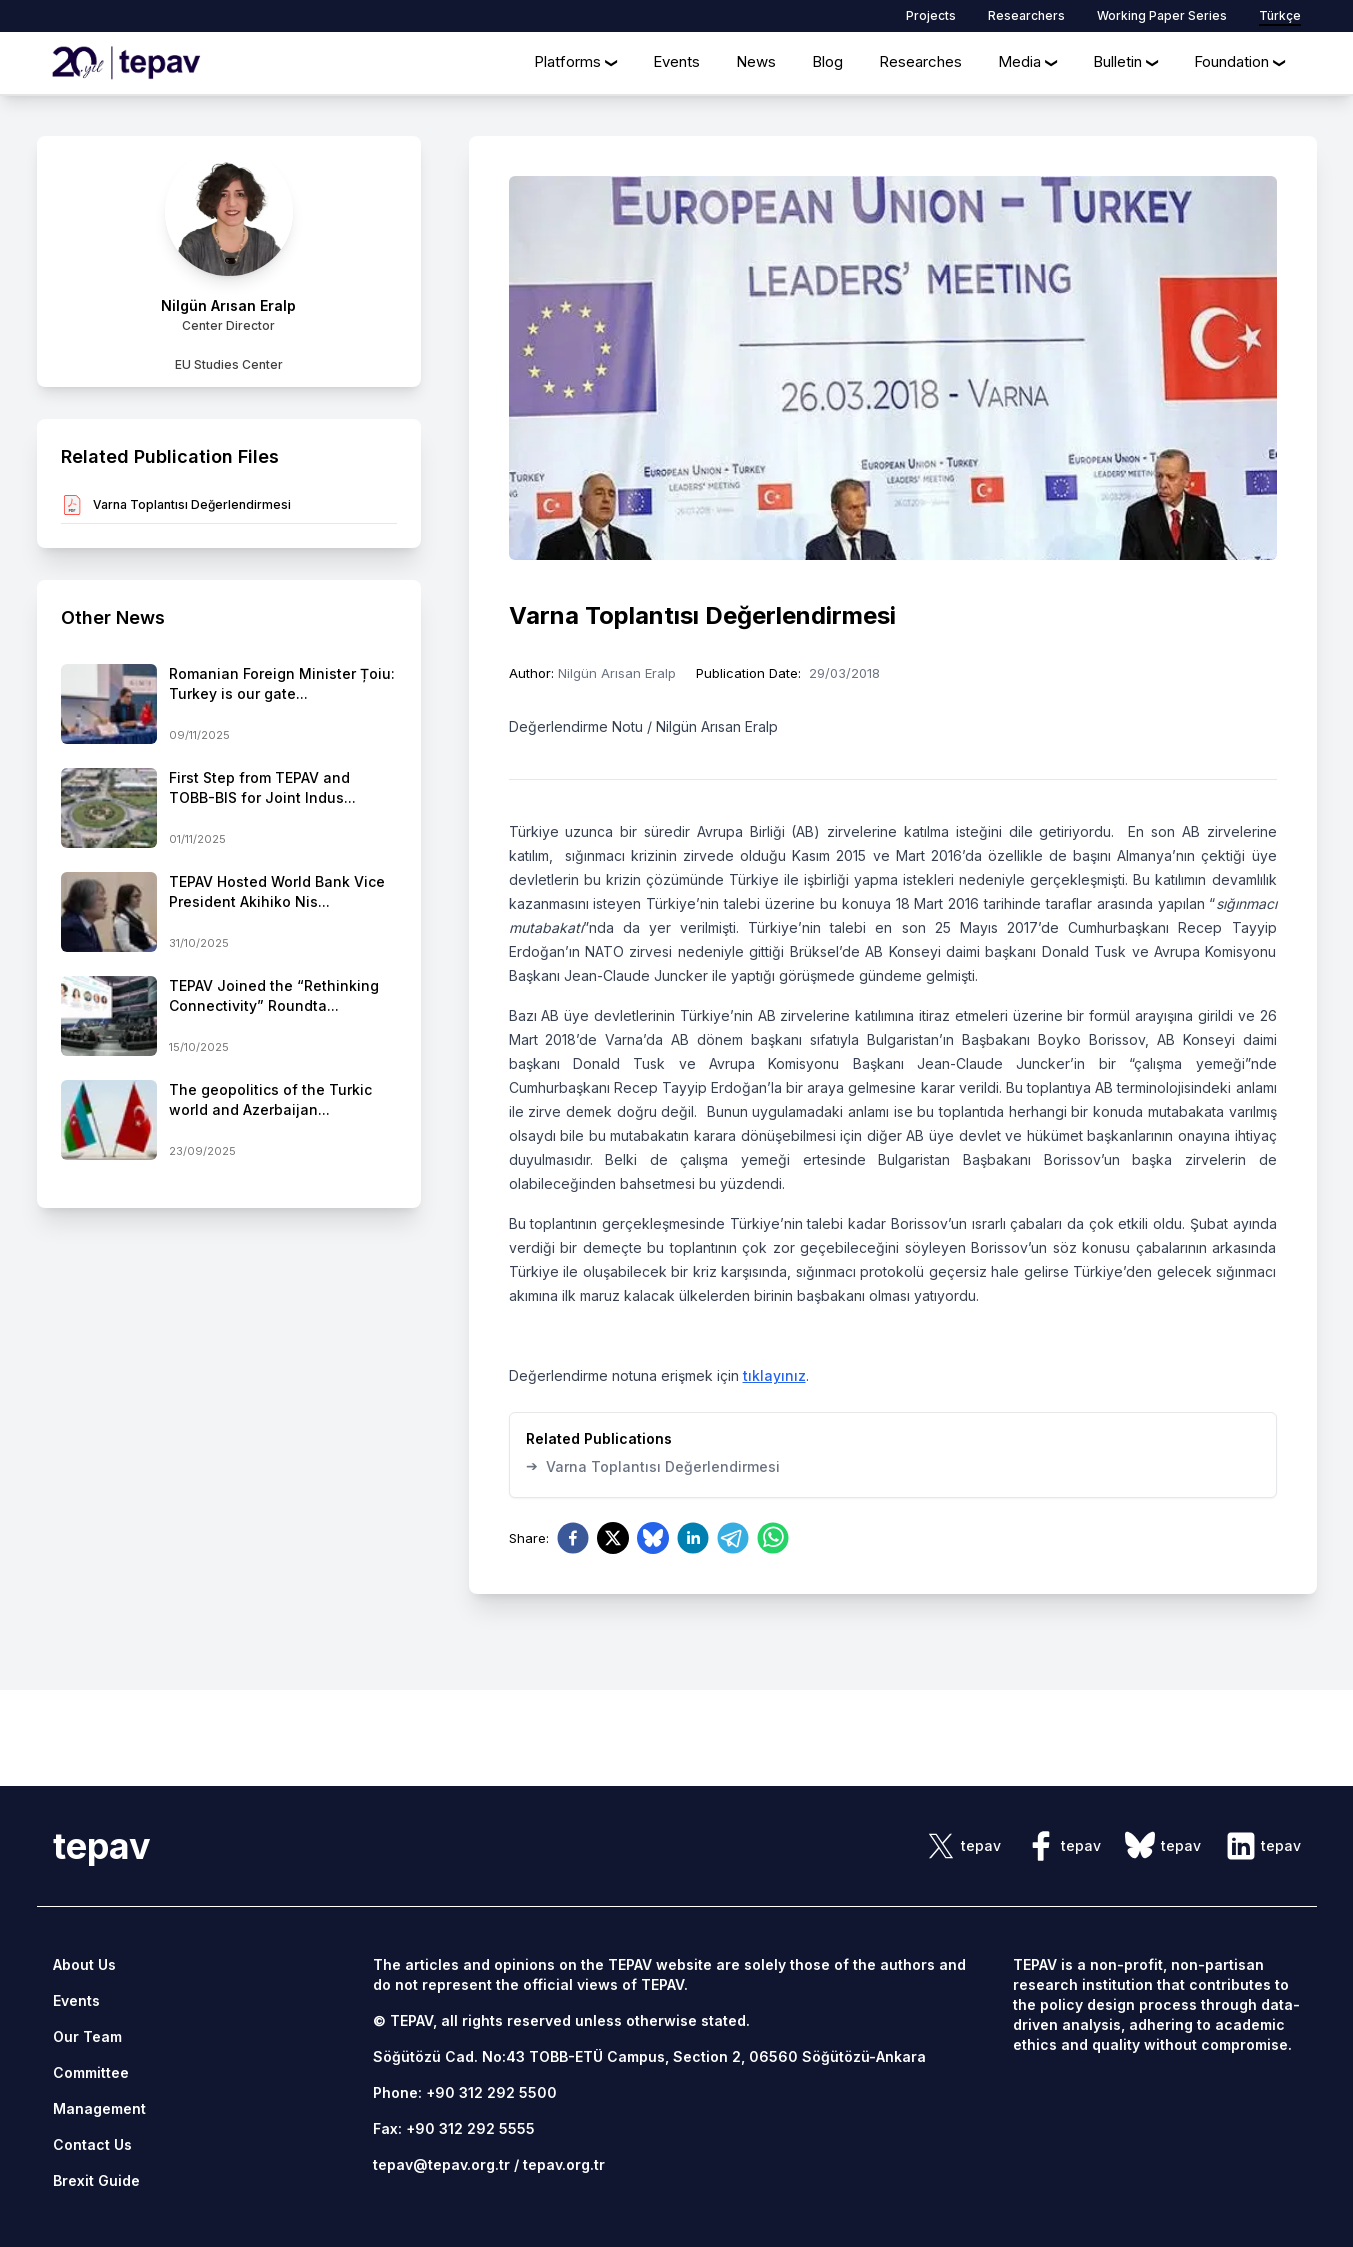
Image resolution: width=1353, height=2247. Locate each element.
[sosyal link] (963, 1846)
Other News (113, 617)
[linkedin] (693, 1538)
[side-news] (229, 704)
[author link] (229, 261)
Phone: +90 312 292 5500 (465, 2092)
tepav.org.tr (564, 2164)
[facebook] (573, 1538)
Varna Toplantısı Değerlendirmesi (653, 1466)
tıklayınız (774, 1375)
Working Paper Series (1162, 15)
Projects (931, 15)
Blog (827, 61)
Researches (920, 61)
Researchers (1026, 15)
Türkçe (1280, 15)
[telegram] (733, 1538)
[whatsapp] (773, 1538)
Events (676, 61)
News (756, 61)
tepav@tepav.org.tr (441, 2164)
